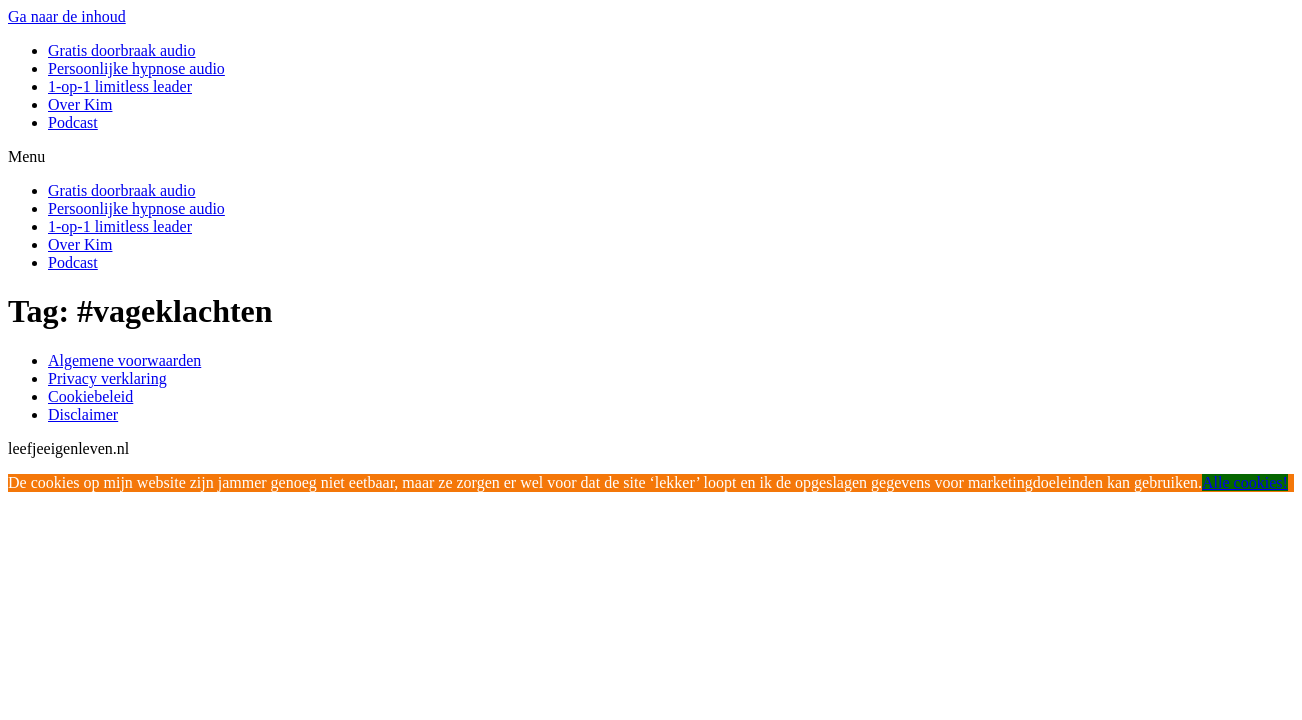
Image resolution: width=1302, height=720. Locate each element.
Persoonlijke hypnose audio (136, 68)
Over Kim (80, 104)
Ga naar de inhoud (67, 16)
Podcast (73, 122)
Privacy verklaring (107, 378)
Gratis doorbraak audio (122, 50)
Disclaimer (83, 414)
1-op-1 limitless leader (120, 86)
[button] (651, 157)
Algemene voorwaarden (124, 360)
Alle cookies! (1245, 482)
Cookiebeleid (90, 396)
